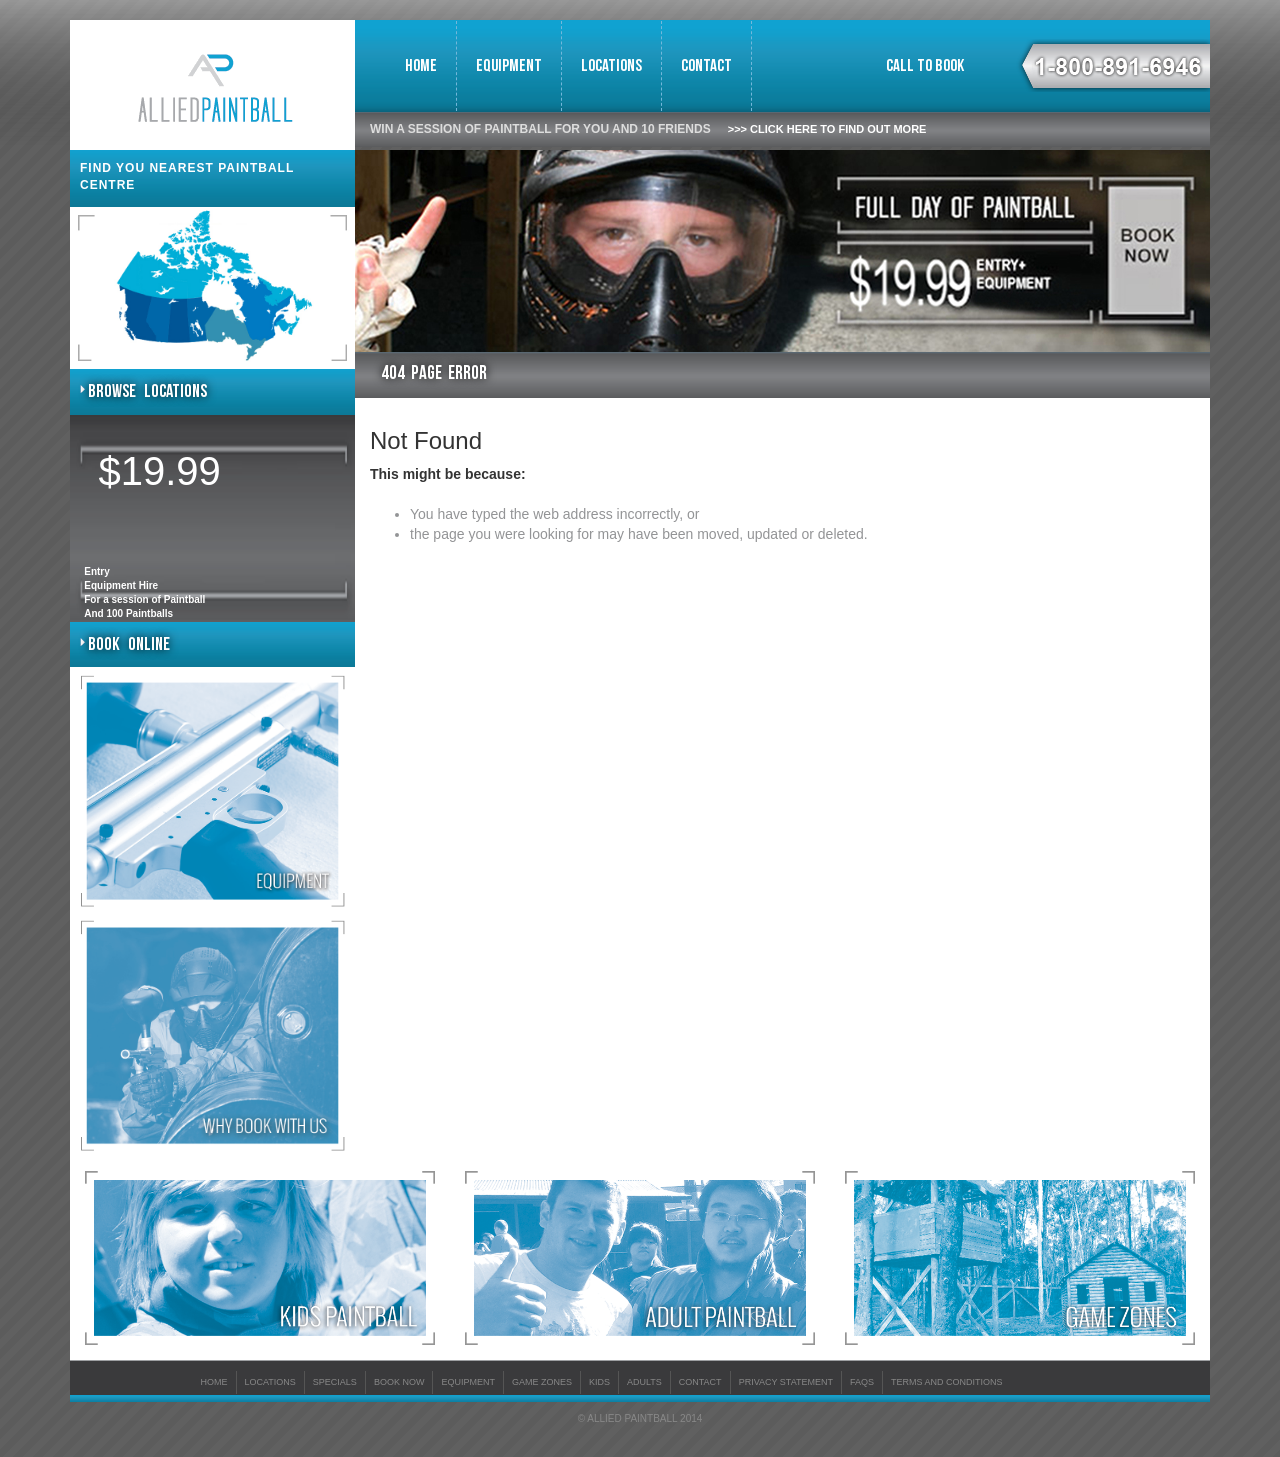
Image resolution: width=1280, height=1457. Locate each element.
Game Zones (542, 1382)
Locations (611, 66)
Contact (706, 66)
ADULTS (644, 1382)
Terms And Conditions (947, 1382)
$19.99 (160, 471)
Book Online (129, 644)
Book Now (399, 1382)
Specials (335, 1382)
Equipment (509, 66)
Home (421, 66)
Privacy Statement (786, 1382)
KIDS (599, 1382)
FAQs (862, 1382)
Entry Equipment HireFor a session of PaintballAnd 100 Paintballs (144, 593)
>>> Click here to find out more (827, 129)
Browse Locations (147, 391)
